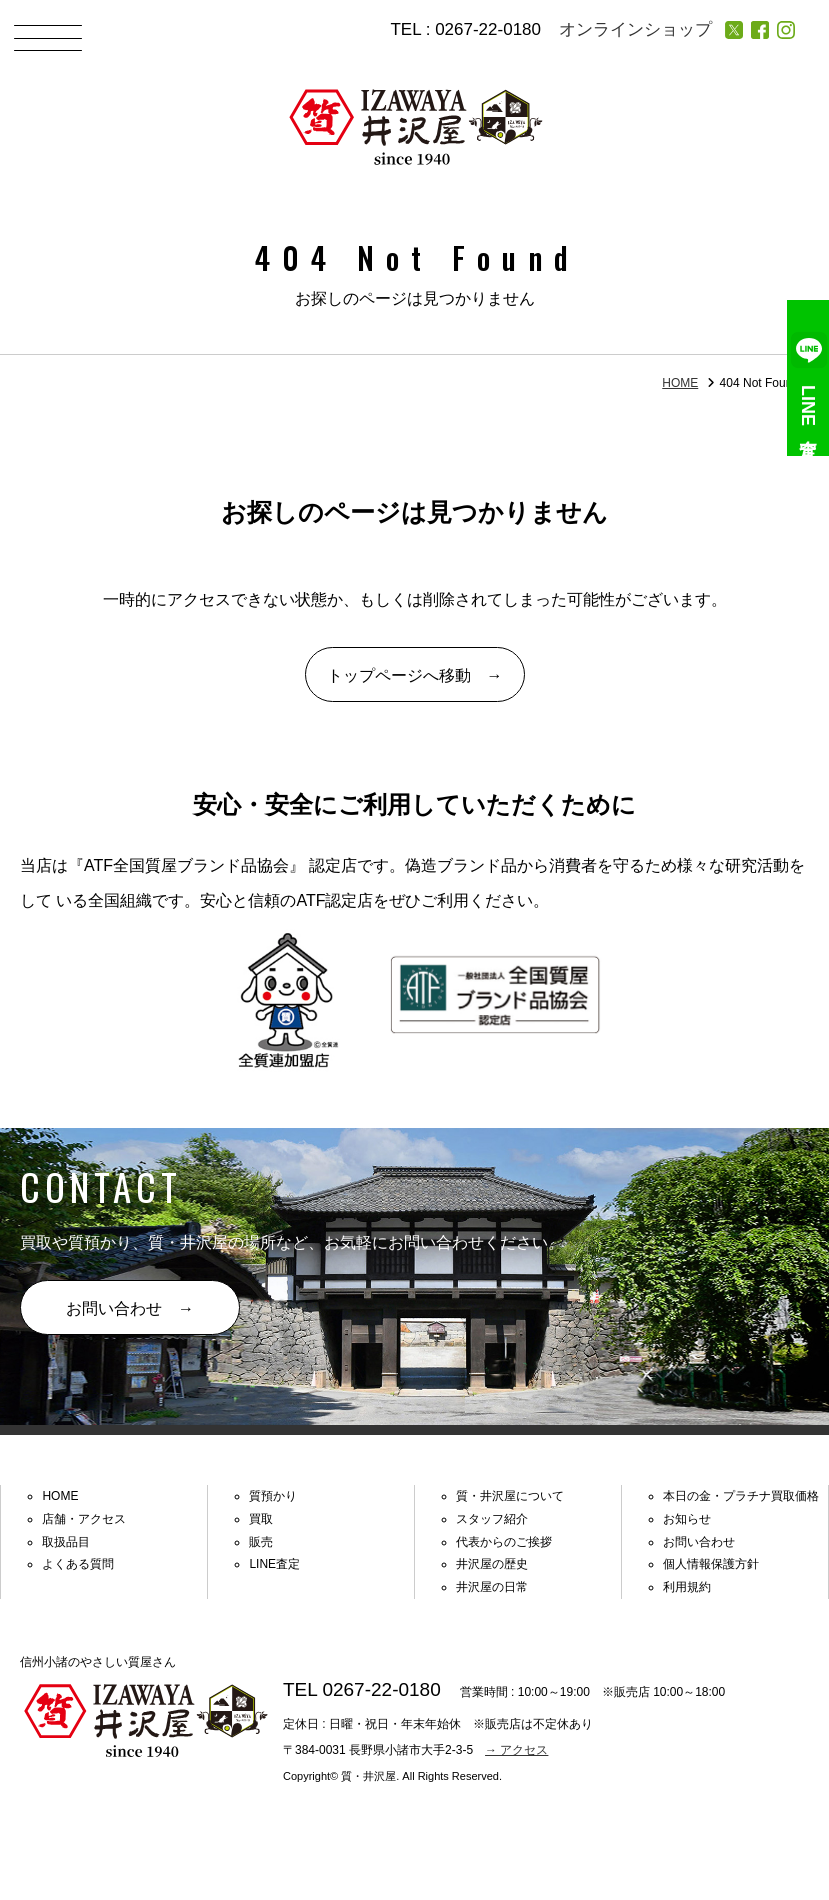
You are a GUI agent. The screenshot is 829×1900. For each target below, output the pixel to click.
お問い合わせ (699, 1542)
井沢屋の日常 (492, 1587)
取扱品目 (66, 1542)
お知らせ (687, 1519)
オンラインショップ (635, 29)
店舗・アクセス (84, 1519)
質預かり (273, 1496)
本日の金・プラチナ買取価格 (741, 1496)
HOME (680, 383)
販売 (261, 1542)
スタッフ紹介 (492, 1519)
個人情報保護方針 (711, 1564)
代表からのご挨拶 (504, 1542)
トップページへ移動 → (415, 675)
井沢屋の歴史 (492, 1564)
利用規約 (687, 1587)
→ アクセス (516, 1750)
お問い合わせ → (130, 1308)
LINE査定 (808, 378)
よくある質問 (78, 1564)
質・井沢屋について (510, 1496)
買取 (261, 1519)
